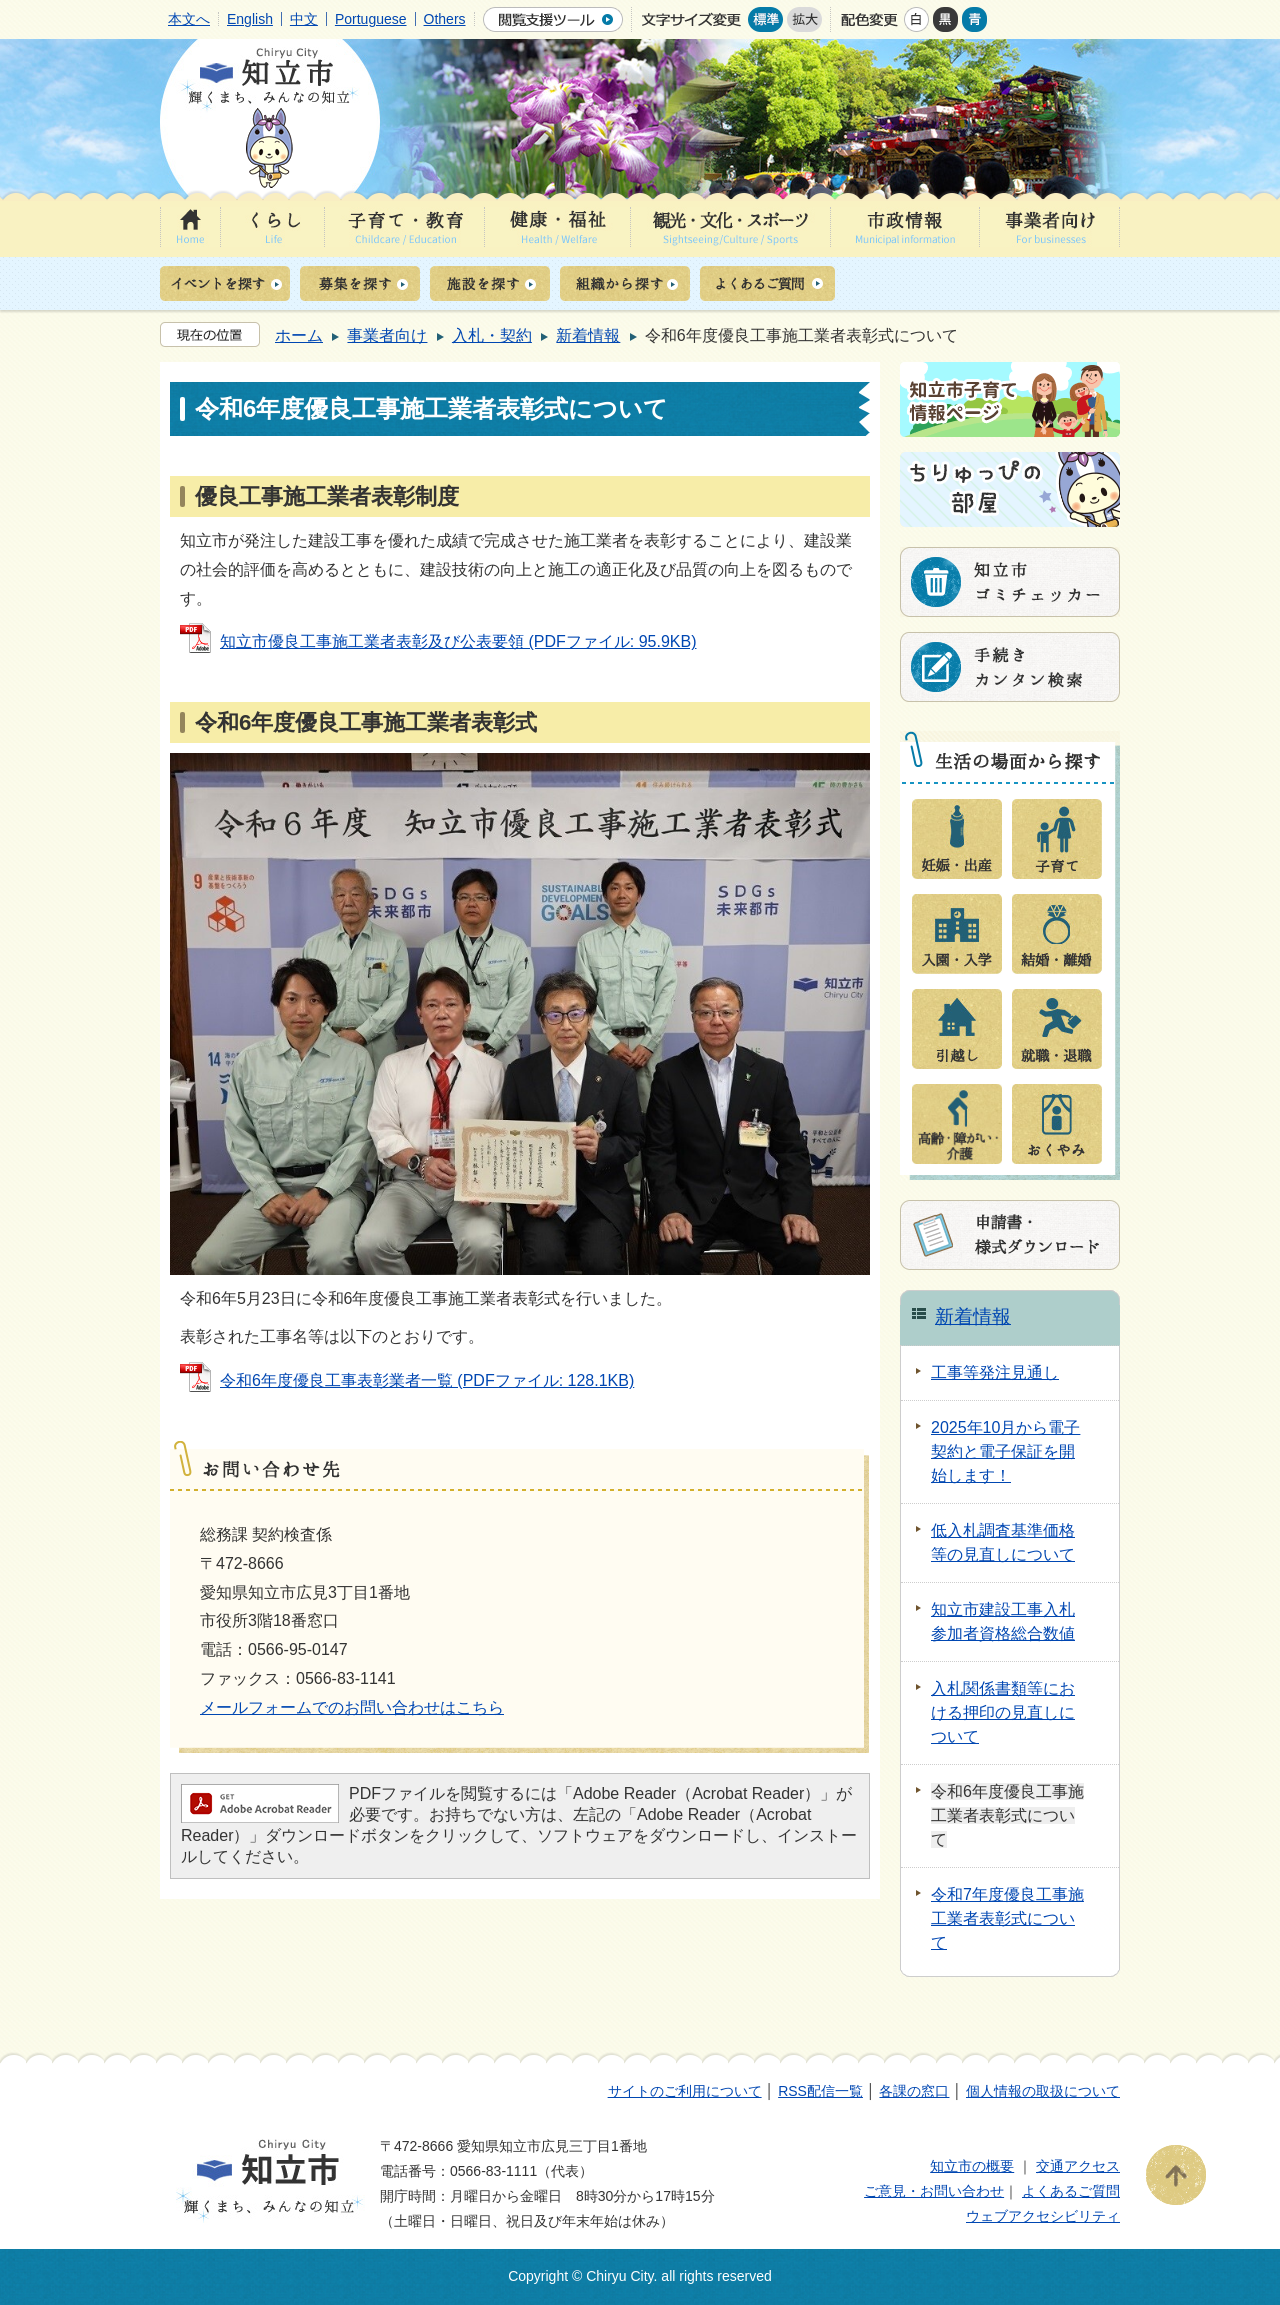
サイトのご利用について (685, 2091)
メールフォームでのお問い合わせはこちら (352, 1707)
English (250, 19)
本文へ (189, 19)
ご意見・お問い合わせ (934, 2191)
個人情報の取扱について (1043, 2091)
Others (445, 19)
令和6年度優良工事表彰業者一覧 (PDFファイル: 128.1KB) (427, 1380)
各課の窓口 (914, 2091)
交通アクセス (1078, 2166)
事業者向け (387, 335)
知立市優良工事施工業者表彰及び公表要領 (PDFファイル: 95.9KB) (458, 641)
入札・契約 (492, 335)
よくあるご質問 (1071, 2191)
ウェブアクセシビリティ (1043, 2216)
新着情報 (588, 335)
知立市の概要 (972, 2166)
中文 (304, 19)
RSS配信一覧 (820, 2091)
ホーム (299, 335)
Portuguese (371, 19)
